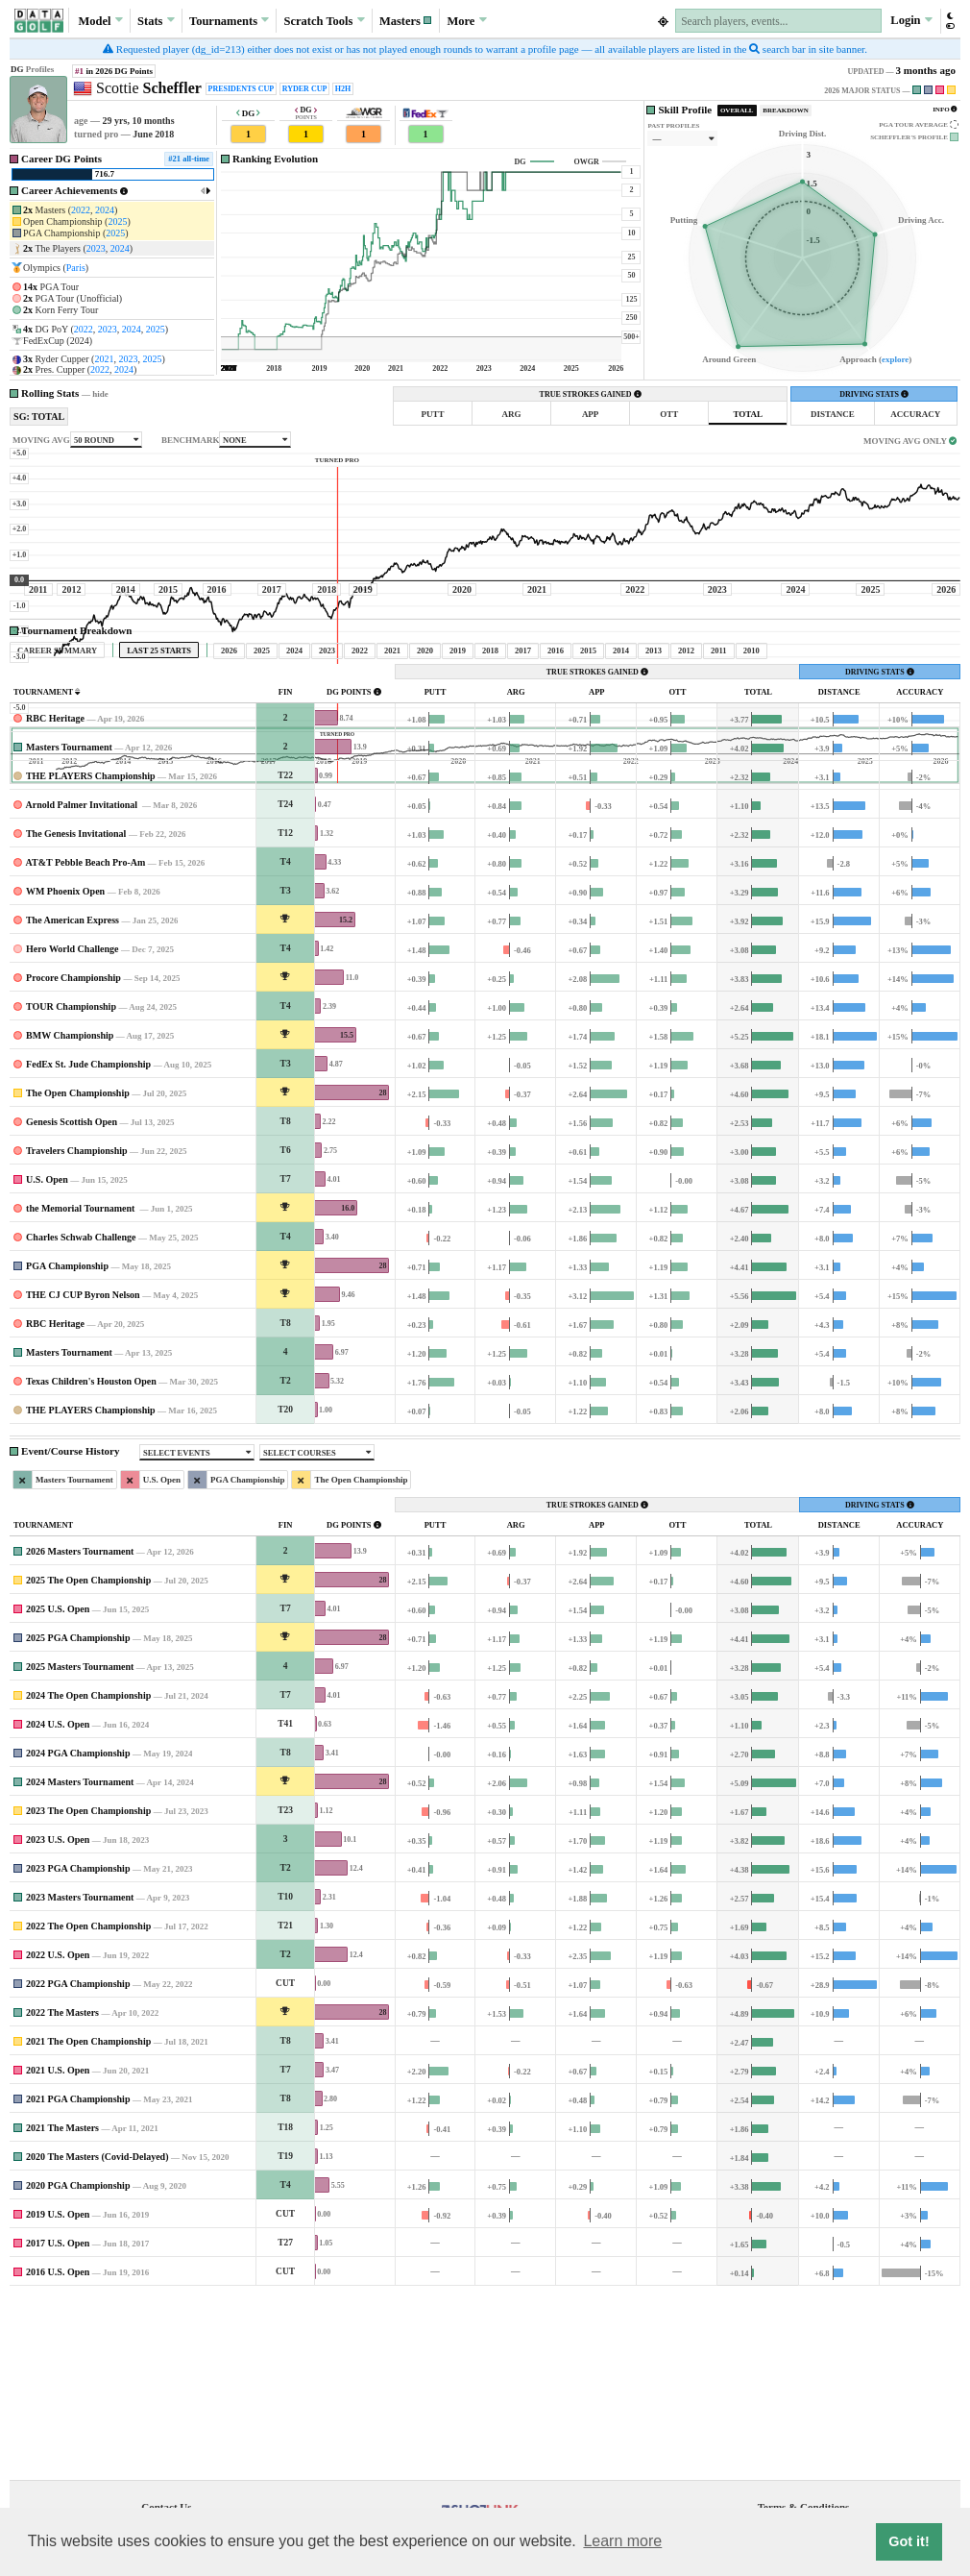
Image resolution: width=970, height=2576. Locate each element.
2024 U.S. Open (57, 1904)
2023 (96, 248)
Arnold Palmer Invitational (83, 984)
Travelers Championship (77, 1330)
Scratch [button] (324, 21)
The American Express (72, 1099)
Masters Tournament (69, 926)
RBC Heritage (55, 898)
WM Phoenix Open (65, 1071)
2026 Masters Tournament (79, 1731)
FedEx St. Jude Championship (88, 1244)
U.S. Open (47, 1359)
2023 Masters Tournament (79, 2077)
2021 (103, 359)
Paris (75, 267)
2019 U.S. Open (57, 2394)
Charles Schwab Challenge (80, 1416)
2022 (80, 210)
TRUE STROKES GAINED (591, 394)
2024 (104, 210)
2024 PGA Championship (78, 1932)
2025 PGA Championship (78, 1817)
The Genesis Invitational (76, 1013)
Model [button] (101, 20)
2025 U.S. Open (57, 1788)
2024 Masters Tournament (79, 1961)
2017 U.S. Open (57, 2422)
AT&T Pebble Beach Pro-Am (86, 1042)
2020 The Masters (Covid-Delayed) (97, 2336)
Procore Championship (73, 1157)
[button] (406, 21)
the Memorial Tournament (81, 1388)
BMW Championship (69, 1215)
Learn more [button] (622, 2541)
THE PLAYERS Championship (91, 955)
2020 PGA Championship (78, 2365)
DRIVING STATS (874, 394)
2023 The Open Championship (88, 1990)
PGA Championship (67, 1445)
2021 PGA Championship (78, 2278)
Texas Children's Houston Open (91, 1561)
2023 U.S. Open (57, 2019)
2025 (117, 221)
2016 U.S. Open (57, 2451)
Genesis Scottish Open (71, 1301)
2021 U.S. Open (57, 2250)
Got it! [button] (908, 2541)
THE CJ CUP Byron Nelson (83, 1474)
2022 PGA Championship (78, 2163)
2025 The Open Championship (88, 1759)
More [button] (467, 20)
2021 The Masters (62, 2307)
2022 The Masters (62, 2192)
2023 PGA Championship (78, 2048)
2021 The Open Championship (88, 2221)
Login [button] (911, 20)
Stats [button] (156, 20)
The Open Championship (78, 1272)
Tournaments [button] (229, 20)
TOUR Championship (71, 1186)
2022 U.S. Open (57, 2134)
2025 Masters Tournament (79, 1846)
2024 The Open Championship (88, 1875)
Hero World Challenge (72, 1128)
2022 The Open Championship (88, 2105)
